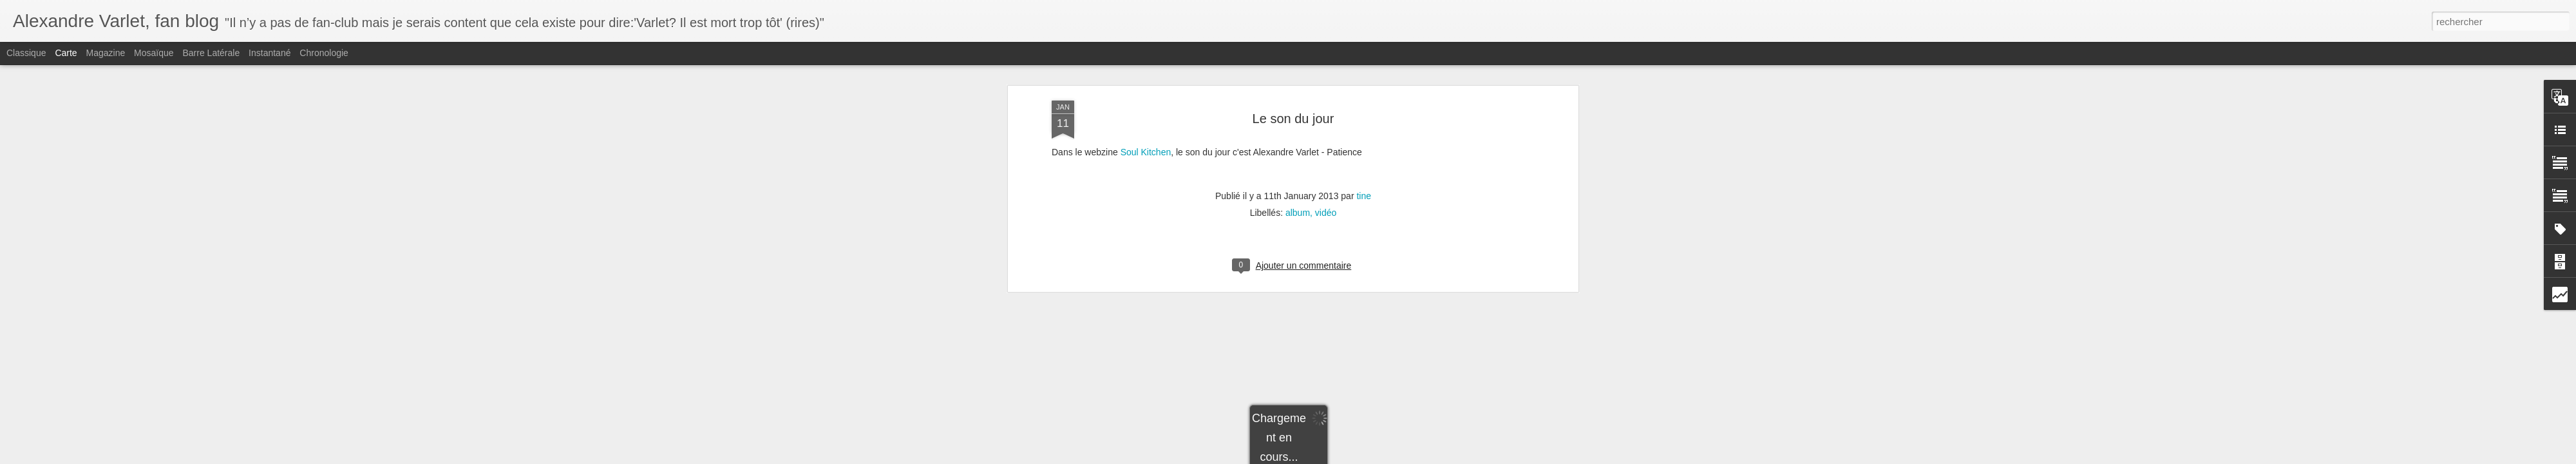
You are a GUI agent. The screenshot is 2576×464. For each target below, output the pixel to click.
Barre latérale (211, 53)
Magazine (106, 53)
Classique (26, 53)
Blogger (1334, 457)
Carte (66, 53)
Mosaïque (153, 53)
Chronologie (323, 53)
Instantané (269, 53)
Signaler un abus (1377, 457)
